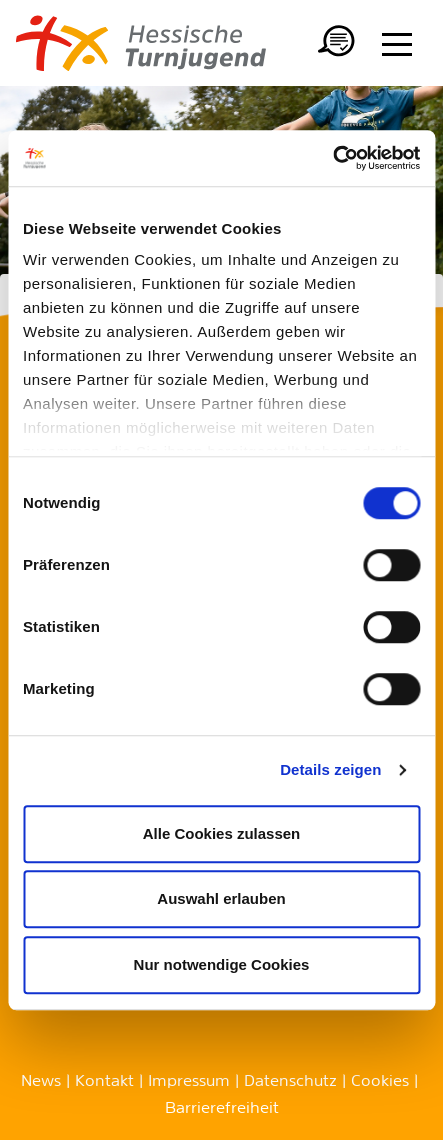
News (41, 1082)
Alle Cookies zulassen (222, 833)
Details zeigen (330, 769)
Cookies (380, 1082)
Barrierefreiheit (222, 1109)
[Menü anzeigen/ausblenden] (397, 44)
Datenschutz (290, 1082)
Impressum (189, 1082)
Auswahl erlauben (221, 898)
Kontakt (104, 1082)
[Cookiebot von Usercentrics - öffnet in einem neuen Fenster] (332, 158)
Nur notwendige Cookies (222, 964)
